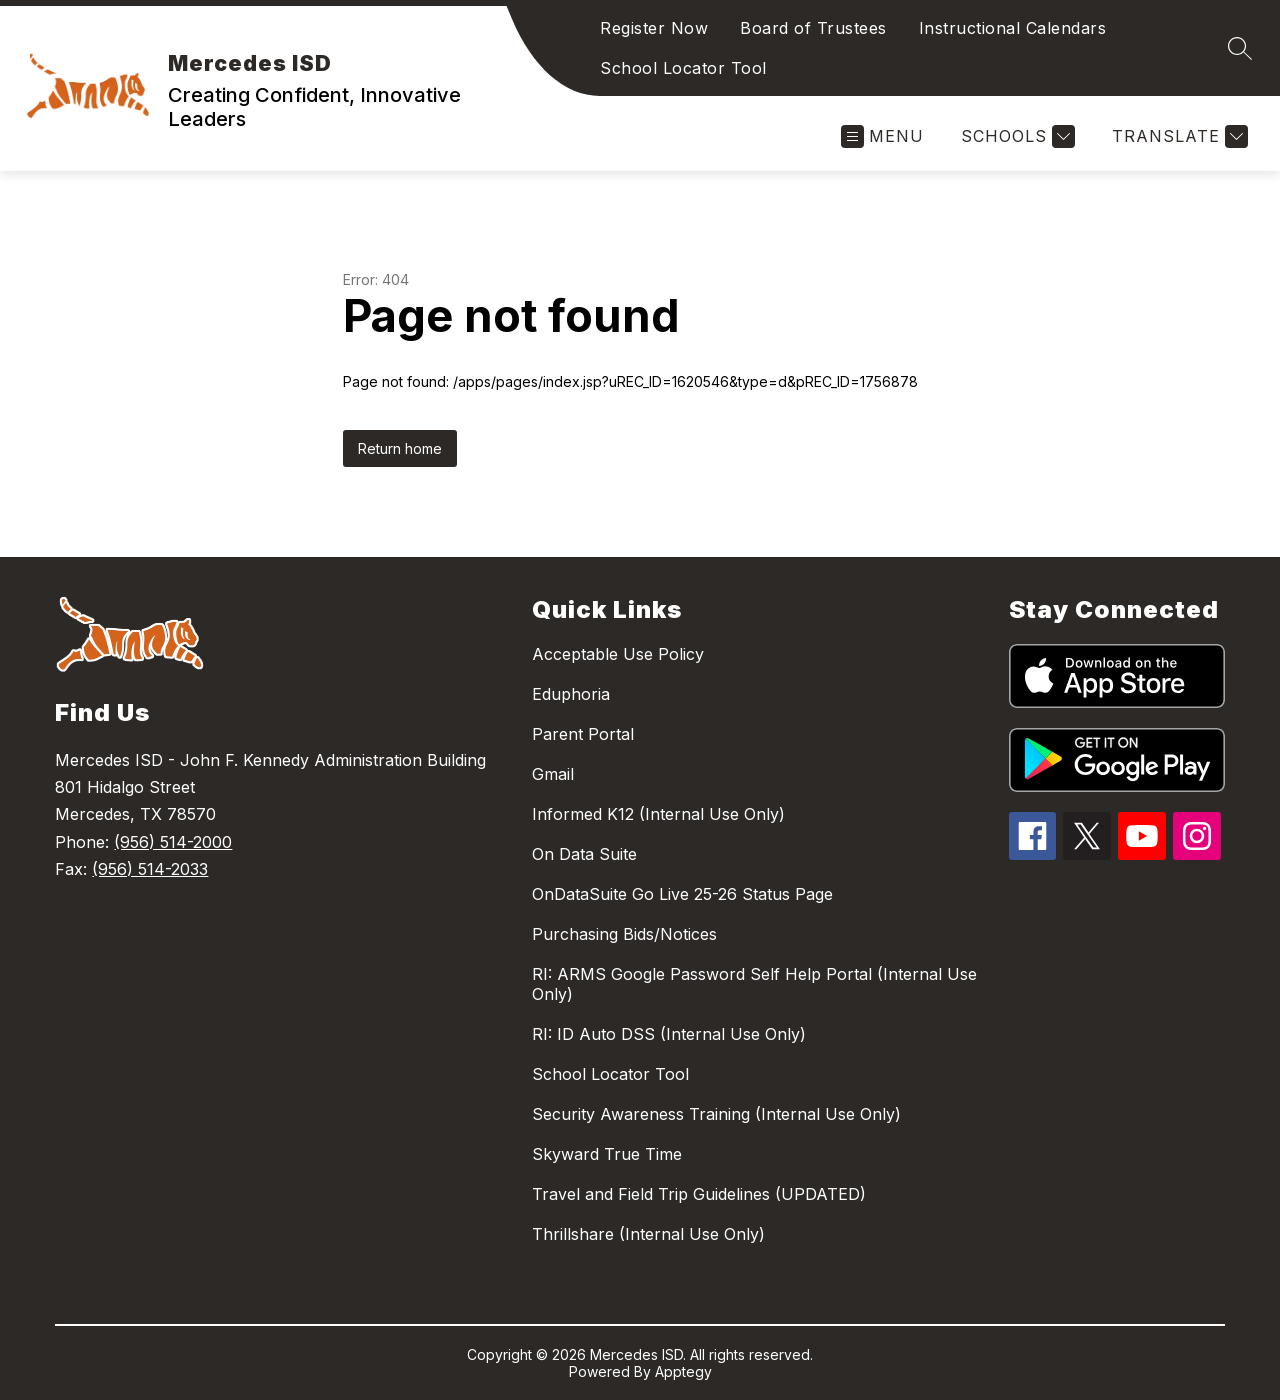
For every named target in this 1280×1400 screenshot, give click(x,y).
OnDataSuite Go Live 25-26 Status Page (682, 894)
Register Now (654, 28)
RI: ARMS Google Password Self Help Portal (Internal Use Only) (754, 984)
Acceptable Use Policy (618, 654)
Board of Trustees (813, 28)
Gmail (553, 774)
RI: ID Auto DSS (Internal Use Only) (669, 1034)
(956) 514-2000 (173, 842)
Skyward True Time (607, 1154)
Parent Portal (583, 734)
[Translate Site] (1177, 136)
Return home (400, 448)
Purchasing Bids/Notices (624, 934)
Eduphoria (571, 694)
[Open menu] (882, 136)
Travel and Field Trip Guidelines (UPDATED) (699, 1194)
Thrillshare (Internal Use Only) (648, 1234)
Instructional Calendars (1013, 28)
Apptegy (683, 1371)
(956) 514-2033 (150, 869)
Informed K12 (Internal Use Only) (658, 814)
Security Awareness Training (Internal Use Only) (716, 1114)
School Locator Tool (683, 68)
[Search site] (1240, 48)
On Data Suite (584, 854)
